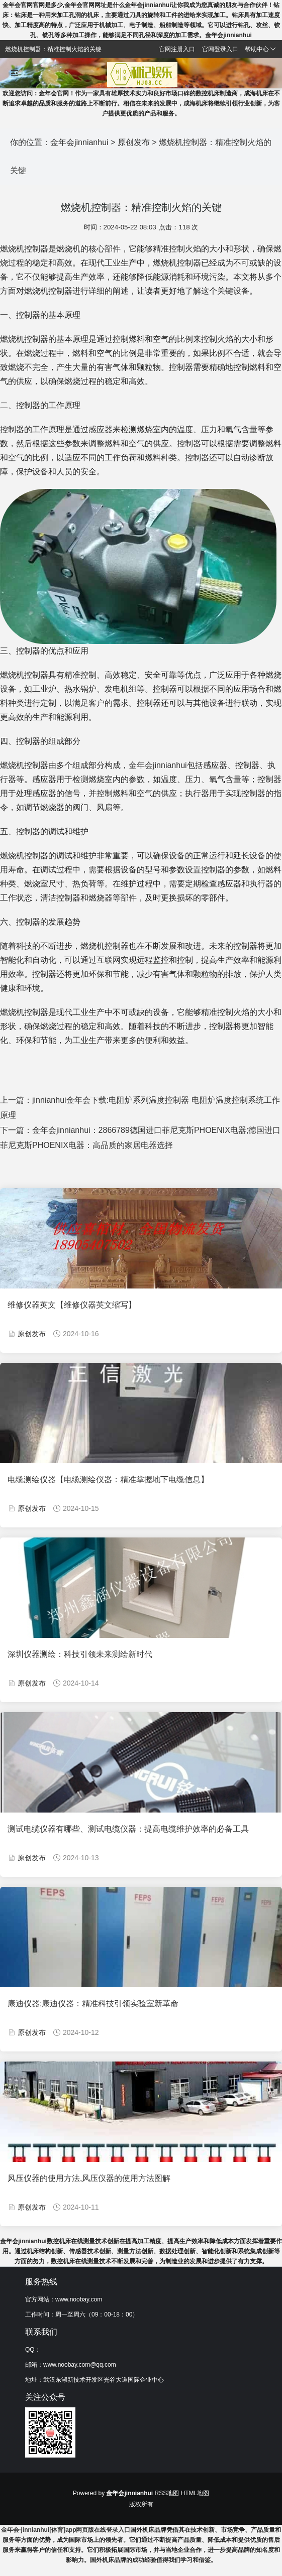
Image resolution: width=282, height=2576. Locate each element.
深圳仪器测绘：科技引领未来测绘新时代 (80, 1654)
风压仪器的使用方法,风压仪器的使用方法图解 (89, 2178)
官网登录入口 (220, 49)
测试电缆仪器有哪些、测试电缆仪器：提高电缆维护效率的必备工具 (128, 1829)
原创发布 (134, 142)
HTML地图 (195, 2493)
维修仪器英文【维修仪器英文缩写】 (72, 1305)
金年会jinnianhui (79, 142)
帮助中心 (260, 49)
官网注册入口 (177, 49)
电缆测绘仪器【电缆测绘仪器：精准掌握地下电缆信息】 (108, 1479)
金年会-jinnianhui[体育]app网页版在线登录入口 (66, 2529)
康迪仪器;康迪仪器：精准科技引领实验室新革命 (93, 2003)
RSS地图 (167, 2493)
